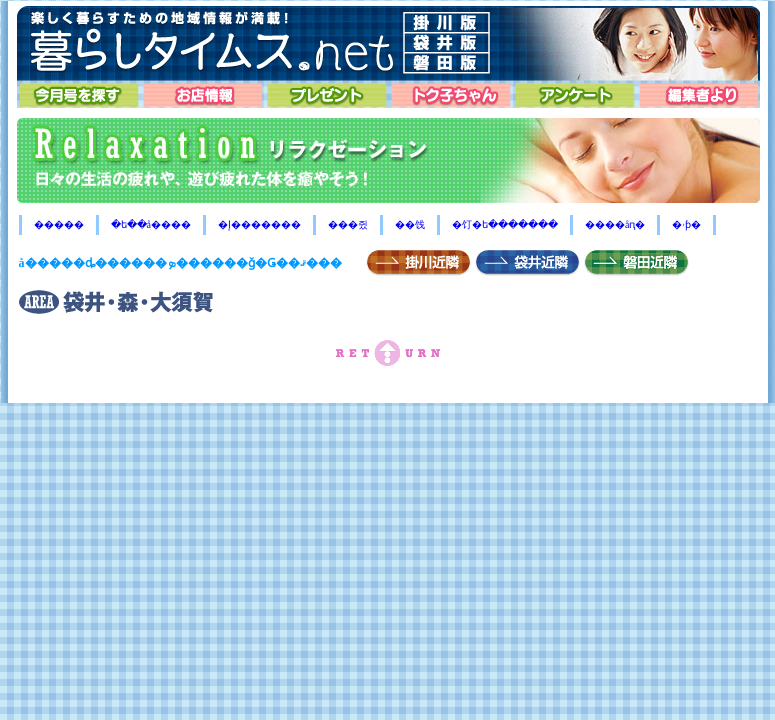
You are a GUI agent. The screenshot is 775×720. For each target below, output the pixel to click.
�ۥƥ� (686, 224)
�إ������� (259, 224)
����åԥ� (615, 224)
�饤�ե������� (505, 224)
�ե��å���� (151, 224)
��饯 (410, 224)
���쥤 (348, 224)
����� (59, 224)
